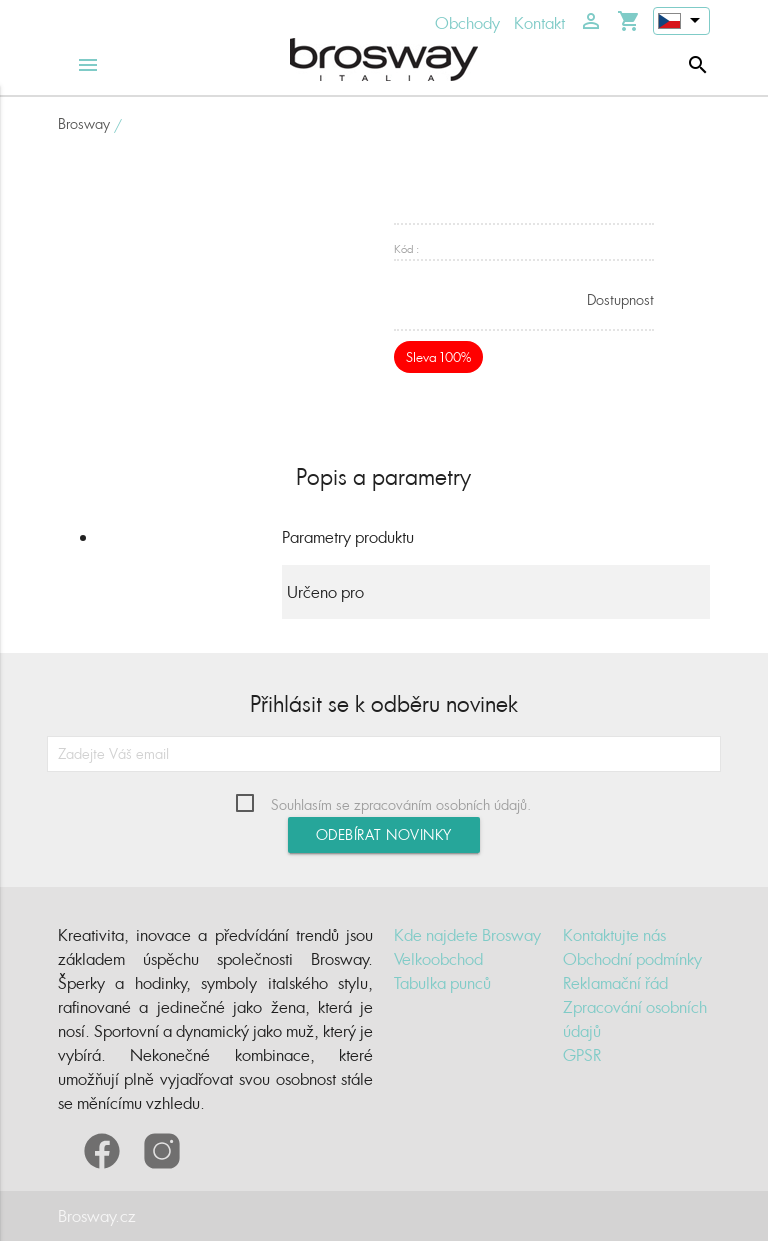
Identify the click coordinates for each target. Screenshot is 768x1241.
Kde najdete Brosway (467, 935)
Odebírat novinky (384, 834)
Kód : (406, 248)
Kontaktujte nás (614, 935)
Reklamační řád (615, 983)
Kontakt (539, 23)
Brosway (84, 123)
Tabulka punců (442, 983)
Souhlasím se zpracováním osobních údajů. (401, 804)
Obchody (467, 23)
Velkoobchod (438, 959)
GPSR (582, 1055)
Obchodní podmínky (632, 959)
